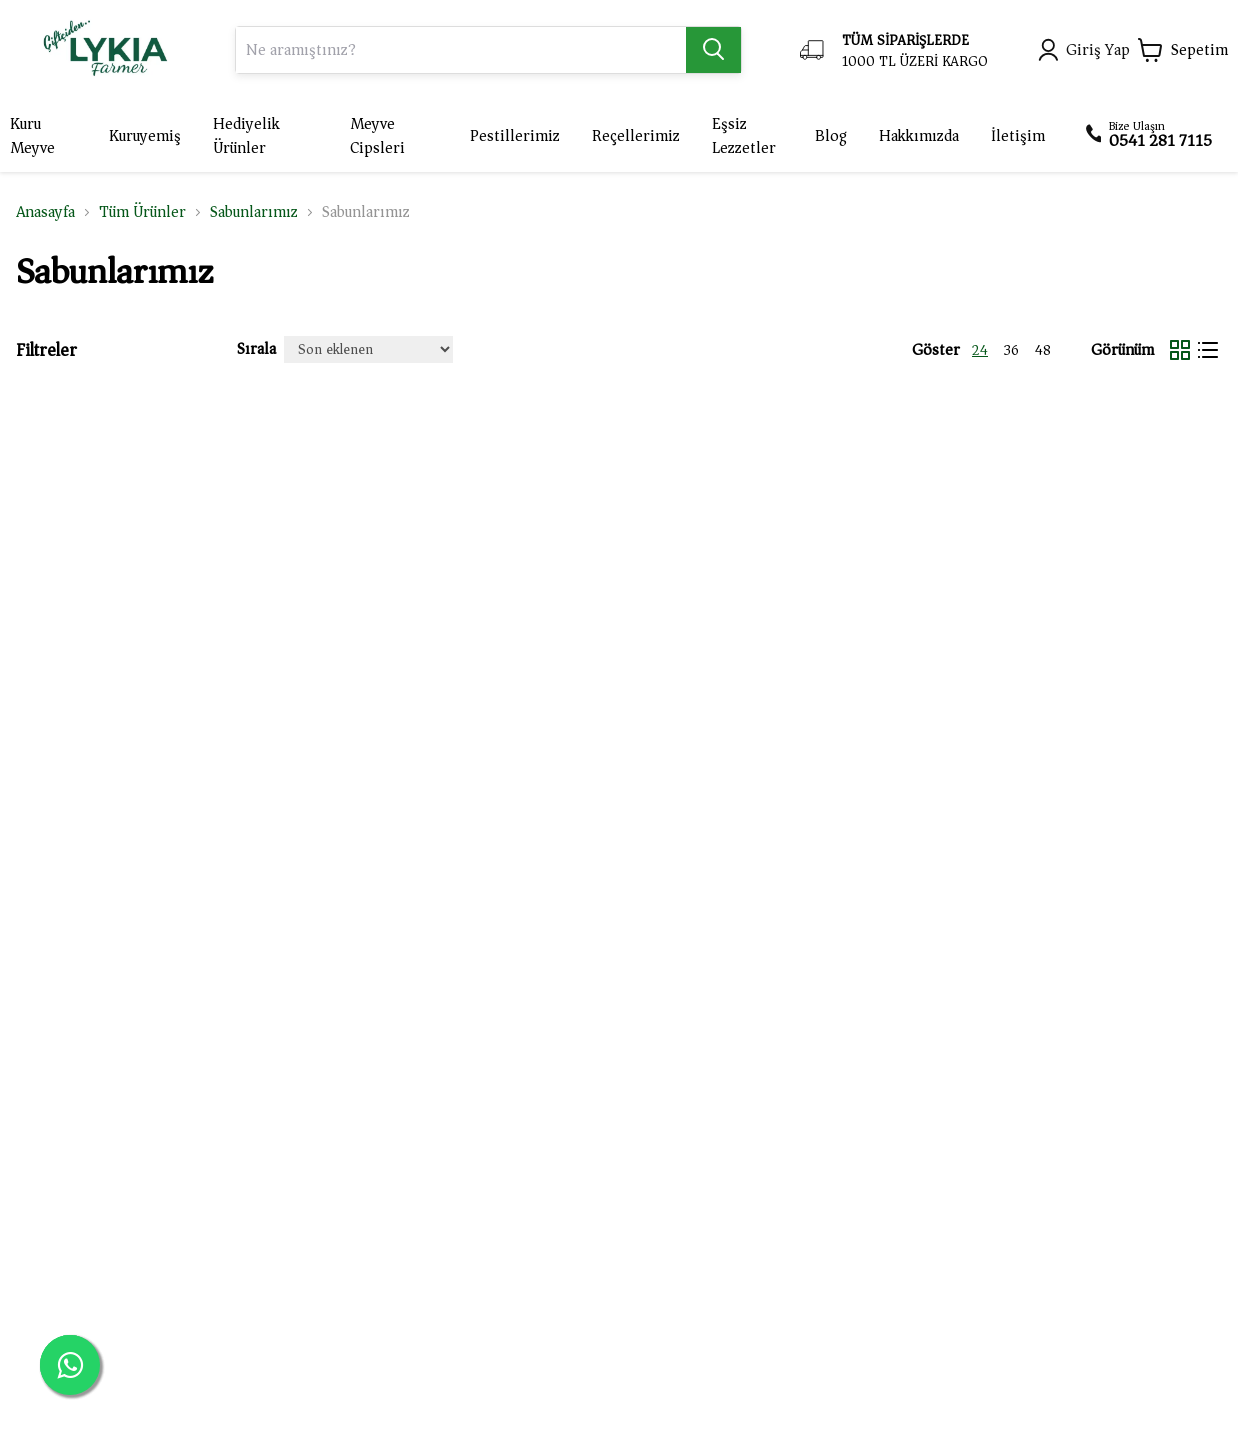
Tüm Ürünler (142, 212)
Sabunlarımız (254, 212)
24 (980, 351)
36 (1011, 351)
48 (1043, 351)
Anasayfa (45, 212)
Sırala (256, 349)
